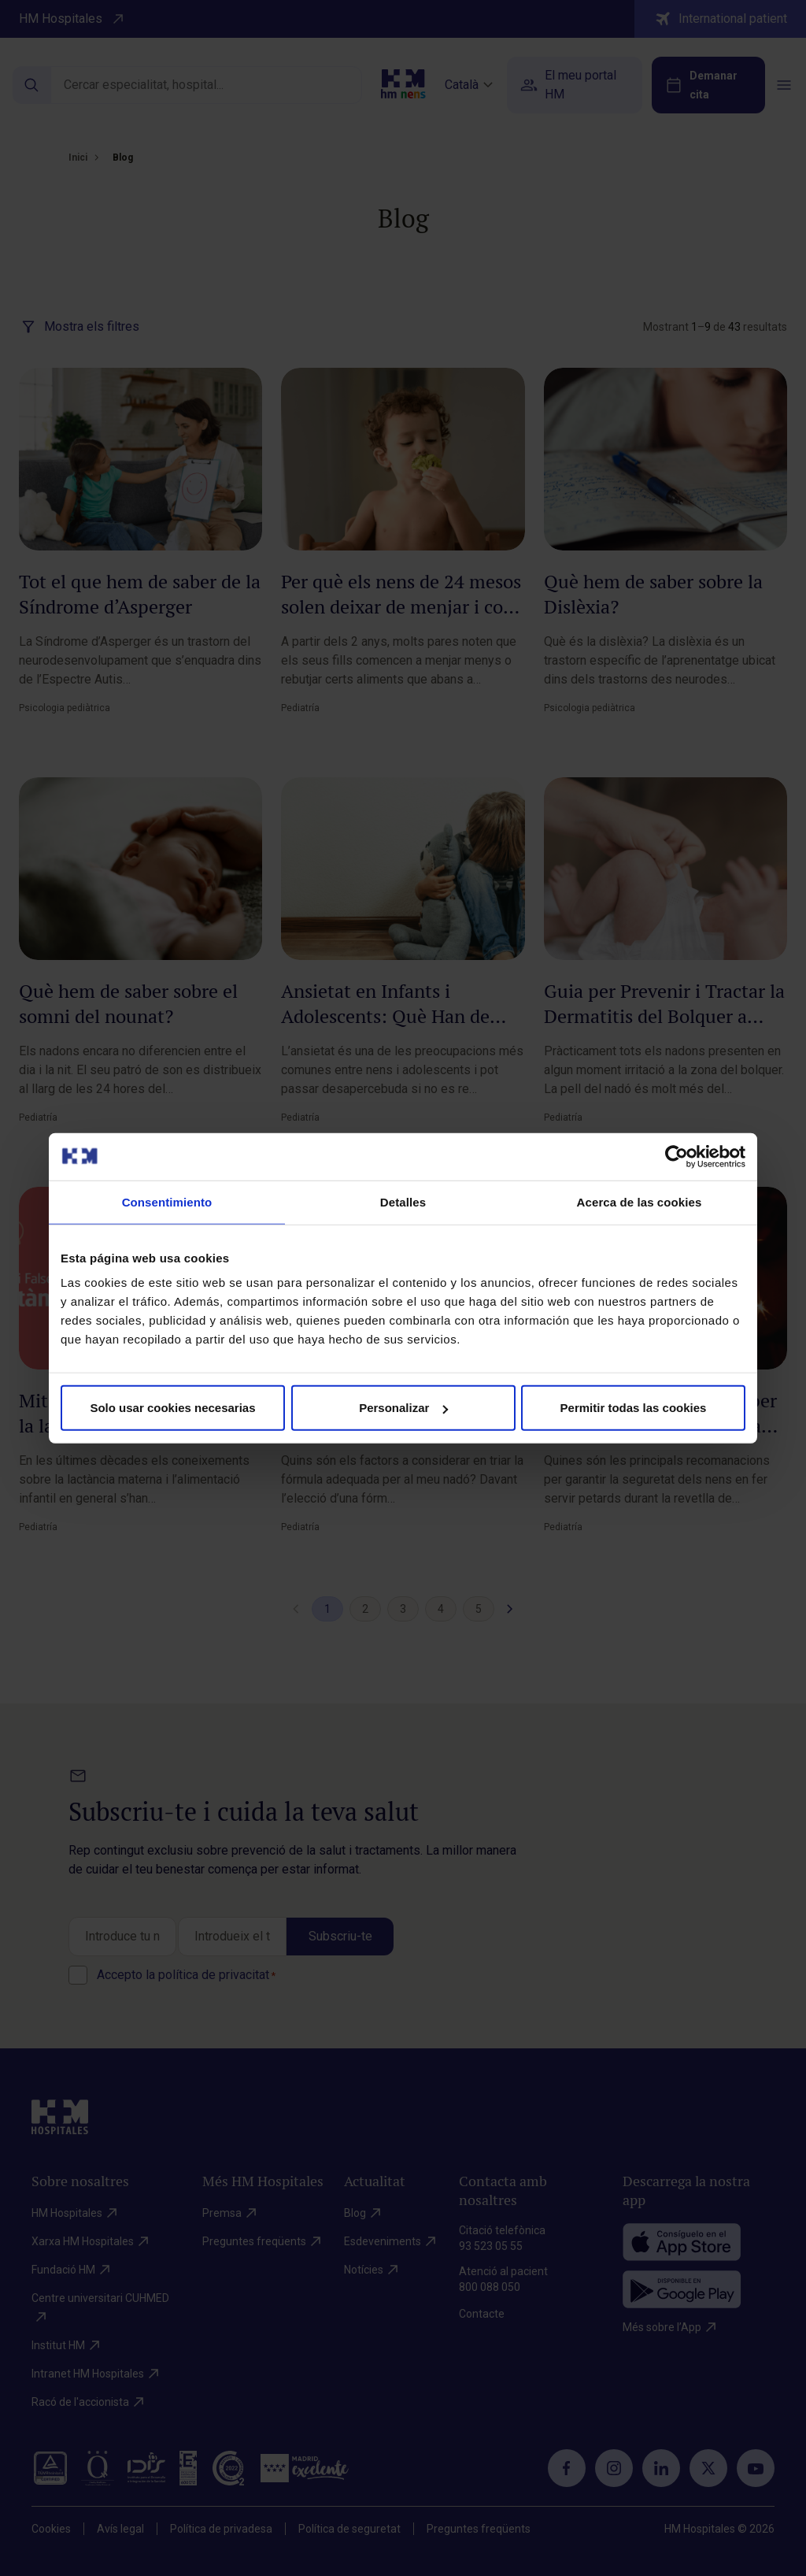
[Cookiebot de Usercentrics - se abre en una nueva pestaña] (676, 1156)
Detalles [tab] (403, 1201)
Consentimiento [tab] (167, 1201)
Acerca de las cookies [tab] (639, 1201)
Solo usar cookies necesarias (172, 1407)
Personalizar (403, 1407)
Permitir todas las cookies (633, 1407)
